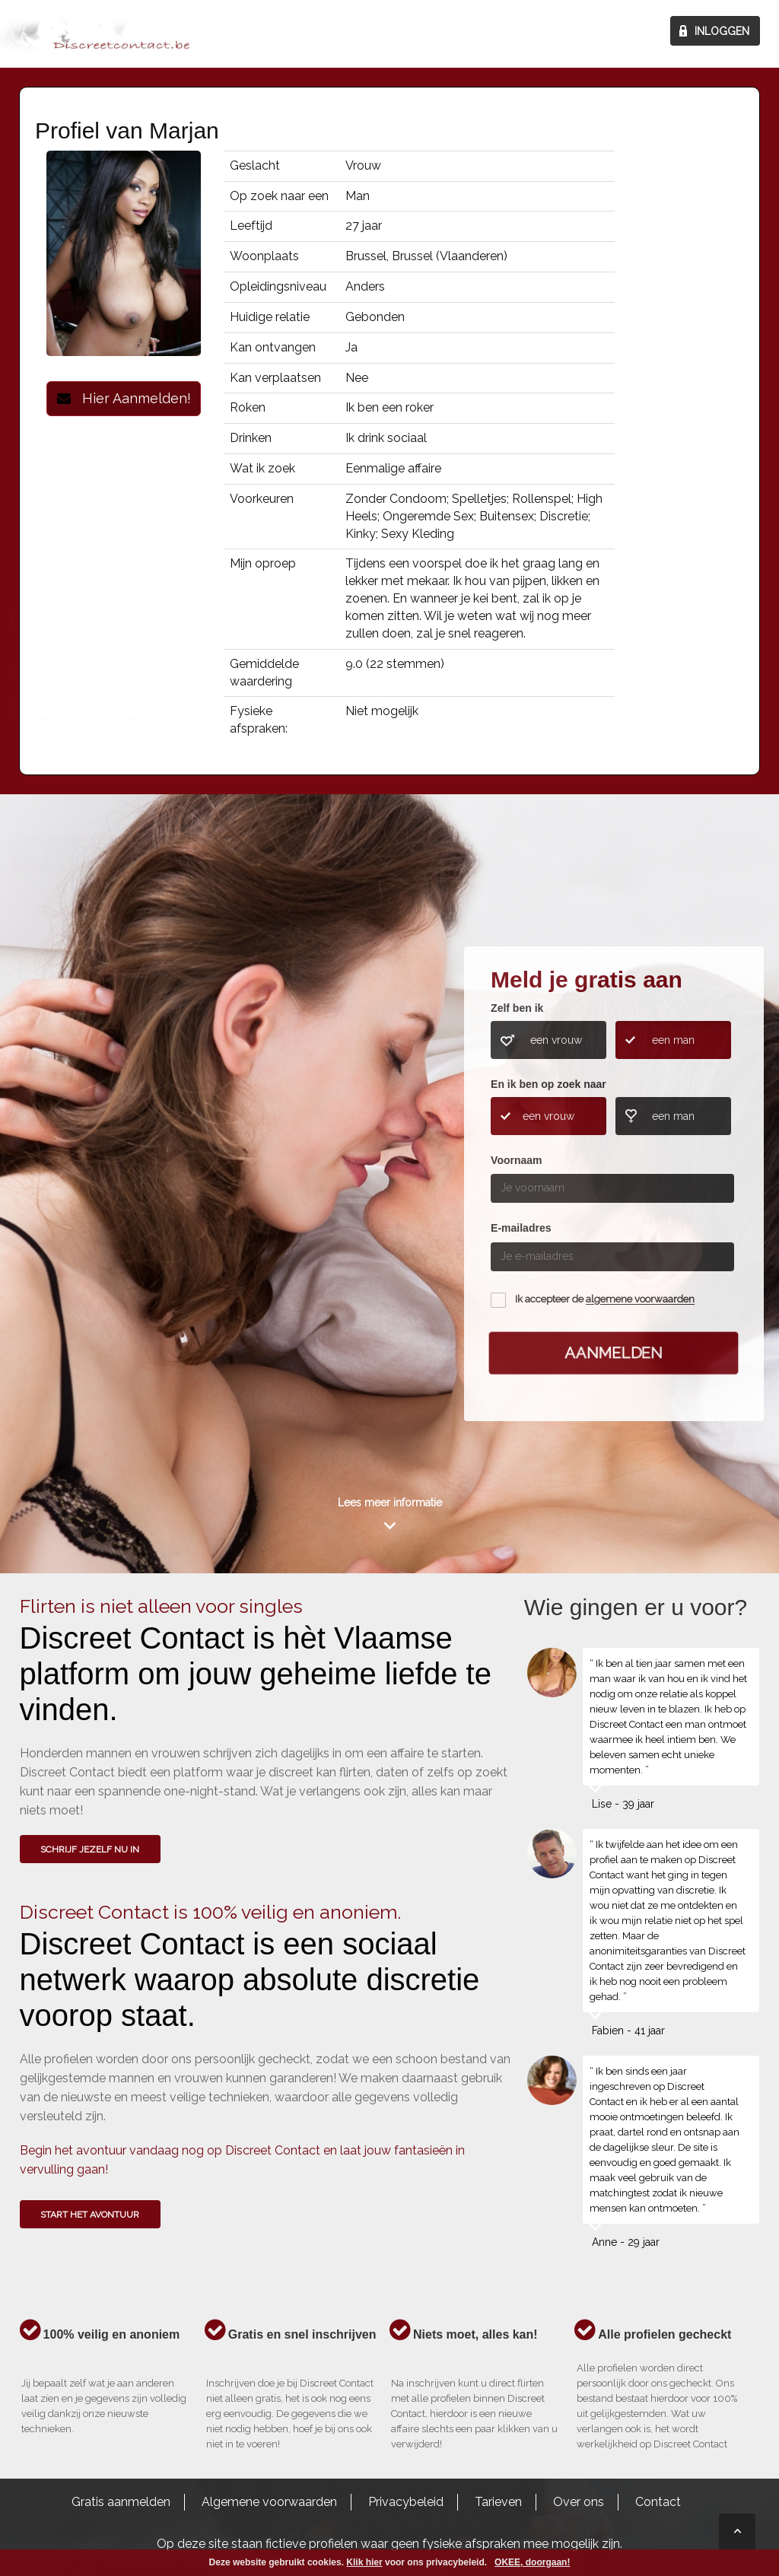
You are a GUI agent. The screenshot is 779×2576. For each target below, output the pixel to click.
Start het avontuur (89, 2214)
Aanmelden (614, 1353)
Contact (658, 2502)
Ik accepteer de (605, 1299)
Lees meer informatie (390, 1502)
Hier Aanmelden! (124, 398)
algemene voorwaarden (640, 1299)
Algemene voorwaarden (269, 2502)
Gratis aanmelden (121, 2502)
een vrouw (556, 1040)
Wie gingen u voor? (85, 1184)
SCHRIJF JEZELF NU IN (89, 1849)
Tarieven (498, 2502)
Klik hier (364, 2562)
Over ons (578, 2502)
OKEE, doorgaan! (532, 2562)
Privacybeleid (406, 2502)
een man (673, 1040)
